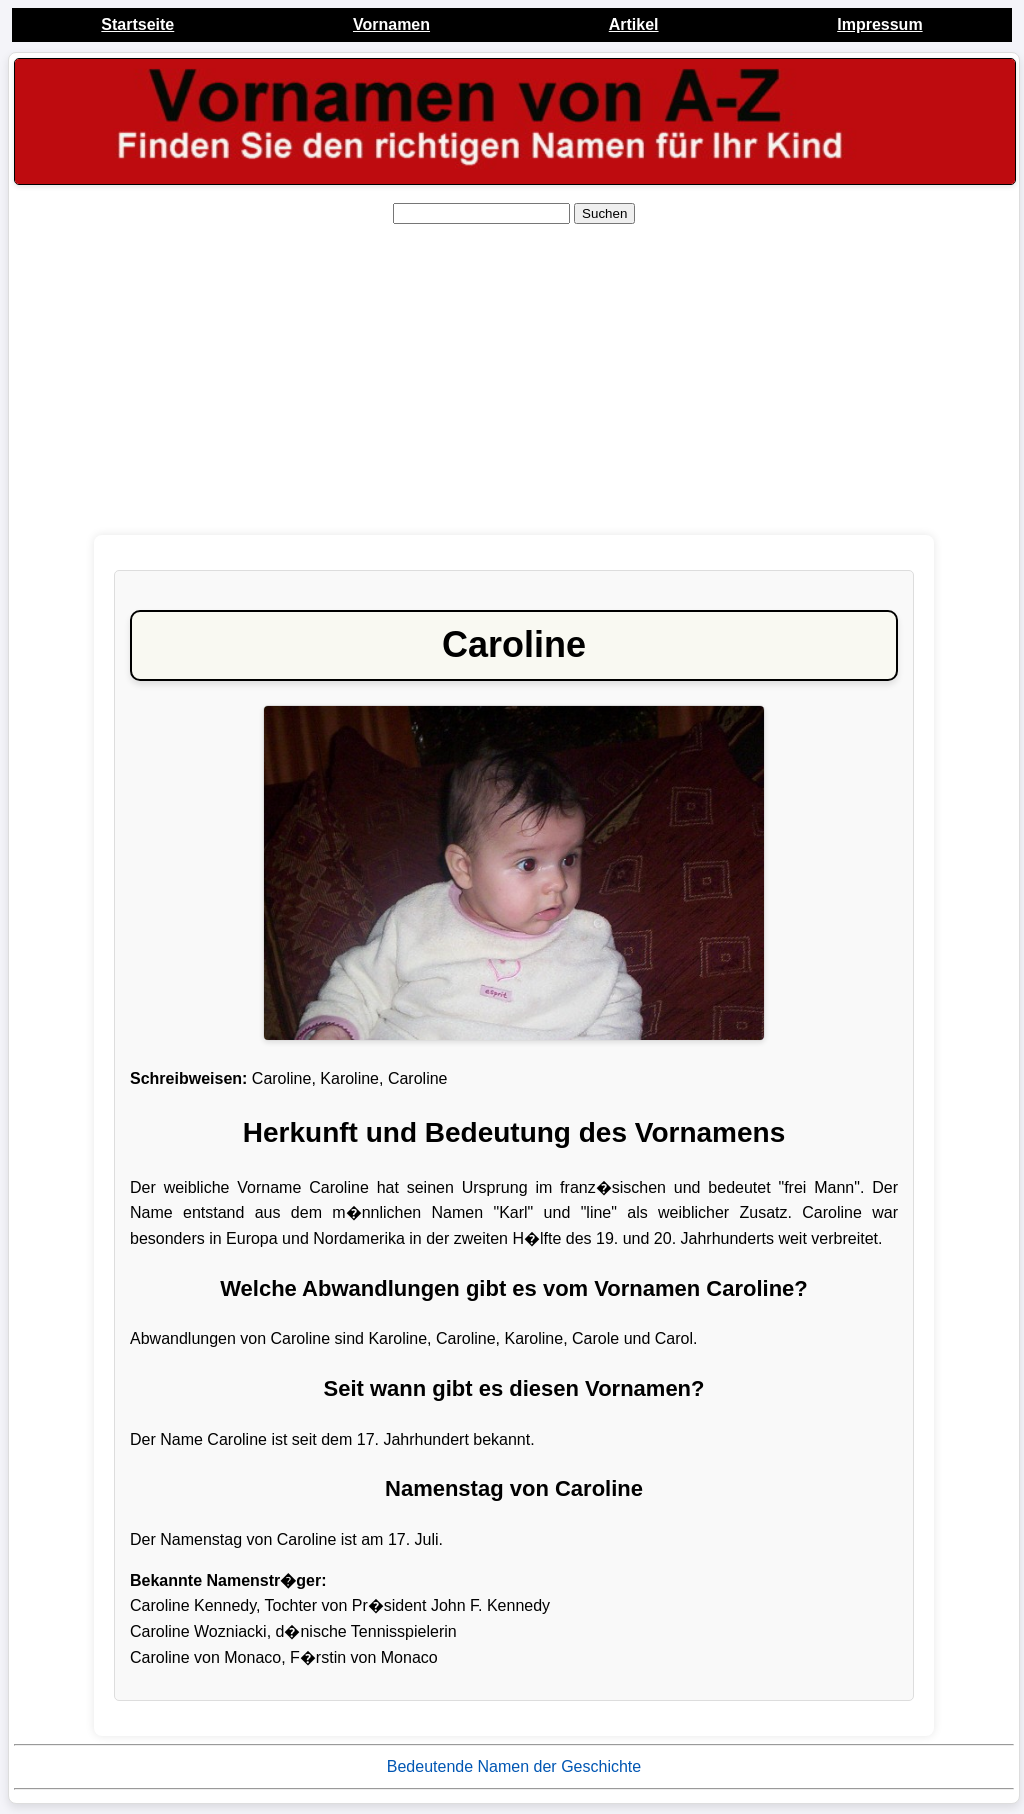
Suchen (604, 213)
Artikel (634, 24)
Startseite (137, 24)
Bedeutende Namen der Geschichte (514, 1766)
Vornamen (391, 24)
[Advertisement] (514, 380)
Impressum (879, 24)
